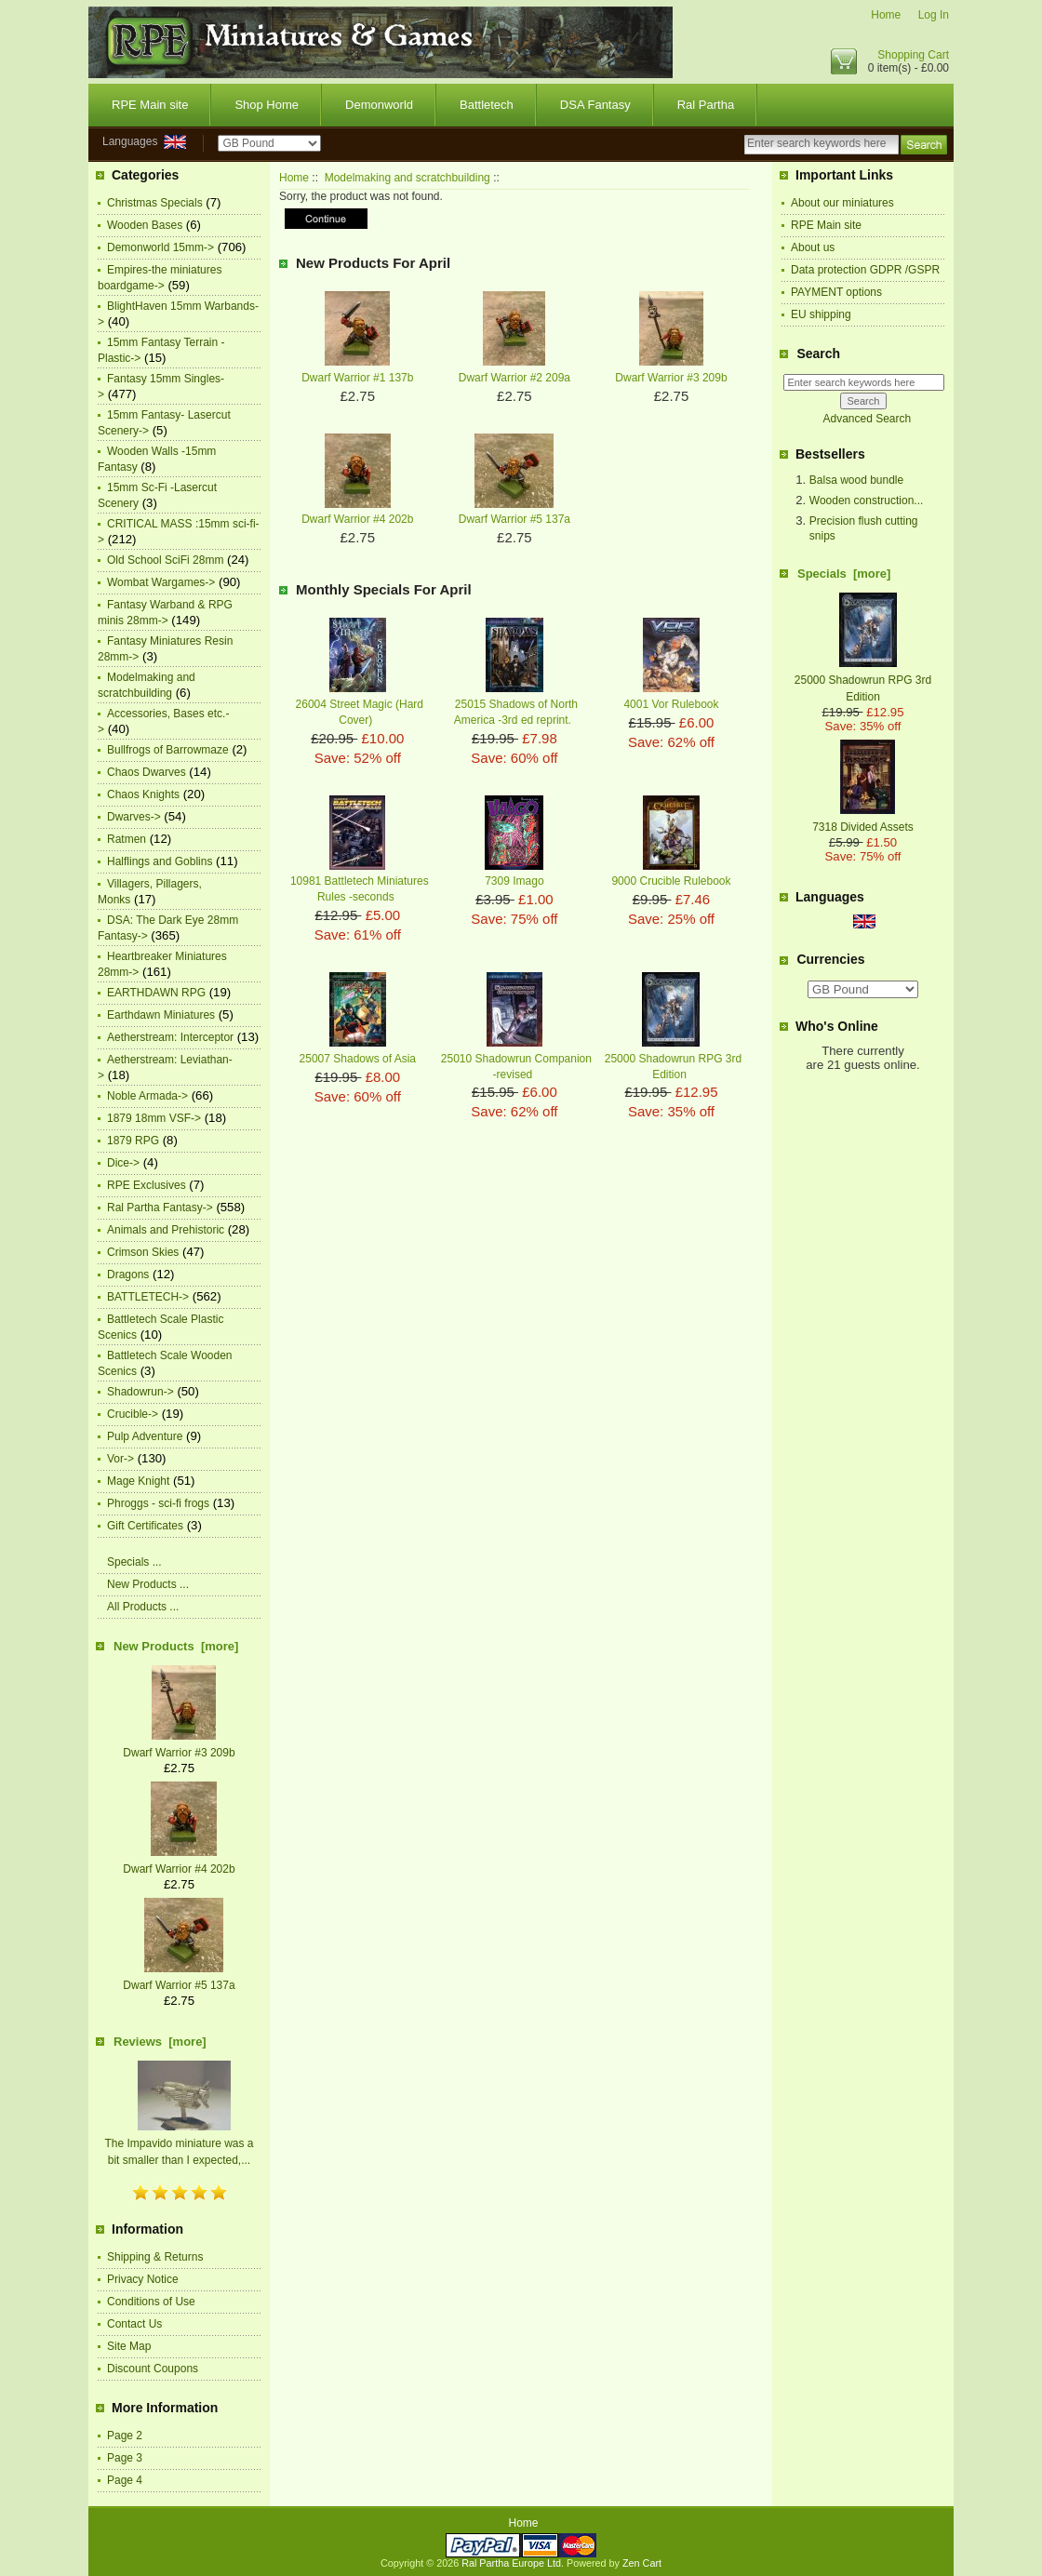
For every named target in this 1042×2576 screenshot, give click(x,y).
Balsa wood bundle (856, 480)
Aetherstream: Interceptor (170, 1037)
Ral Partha (705, 105)
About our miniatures (842, 202)
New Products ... (148, 1584)
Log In (933, 14)
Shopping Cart (913, 54)
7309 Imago (514, 881)
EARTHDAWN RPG (156, 992)
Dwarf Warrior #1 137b (357, 377)
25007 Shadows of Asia (358, 1058)
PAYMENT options (836, 292)
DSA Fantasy (595, 105)
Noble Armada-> (147, 1095)
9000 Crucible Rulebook (670, 881)
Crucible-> (132, 1414)
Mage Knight (138, 1481)
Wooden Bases (144, 225)
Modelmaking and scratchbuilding (407, 177)
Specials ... (134, 1561)
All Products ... (143, 1606)
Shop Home (266, 105)
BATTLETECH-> (148, 1296)
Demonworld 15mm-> (160, 247)
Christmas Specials (155, 202)
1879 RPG (133, 1140)
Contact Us (134, 2323)
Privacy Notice (143, 2279)
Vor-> (120, 1458)
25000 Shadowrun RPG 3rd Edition (863, 680)
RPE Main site (150, 105)
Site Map (129, 2346)
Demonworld (379, 105)
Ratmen (126, 839)
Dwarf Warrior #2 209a (514, 377)
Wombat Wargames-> (161, 582)
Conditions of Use (151, 2301)
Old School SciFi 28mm (165, 560)
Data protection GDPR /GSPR (865, 269)
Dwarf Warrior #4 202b (357, 519)
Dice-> (123, 1162)
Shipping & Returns (155, 2256)
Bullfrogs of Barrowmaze (168, 749)
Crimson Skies (143, 1252)
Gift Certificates (145, 1525)
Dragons (128, 1274)
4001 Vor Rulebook (670, 704)
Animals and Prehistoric (165, 1229)
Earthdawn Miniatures (161, 1014)
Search (818, 353)
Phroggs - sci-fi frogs (158, 1503)
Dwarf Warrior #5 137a (514, 519)
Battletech (487, 105)
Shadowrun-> (140, 1391)
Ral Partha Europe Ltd (511, 2563)
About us (813, 247)
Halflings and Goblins (159, 861)
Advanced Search (866, 418)
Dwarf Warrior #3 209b (671, 377)
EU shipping (821, 314)
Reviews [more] (160, 2042)
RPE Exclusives (146, 1185)
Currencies (830, 960)
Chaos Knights (143, 794)
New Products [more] (176, 1646)
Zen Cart (641, 2563)
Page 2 (124, 2435)
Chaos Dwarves (146, 772)
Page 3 (124, 2457)
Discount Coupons (152, 2368)
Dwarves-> (134, 816)
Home (886, 14)
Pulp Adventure (144, 1436)
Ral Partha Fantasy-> (160, 1207)
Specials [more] (843, 574)
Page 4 (124, 2480)
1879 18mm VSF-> (154, 1118)
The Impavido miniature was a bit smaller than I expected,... (178, 2143)
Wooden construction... (866, 500)
